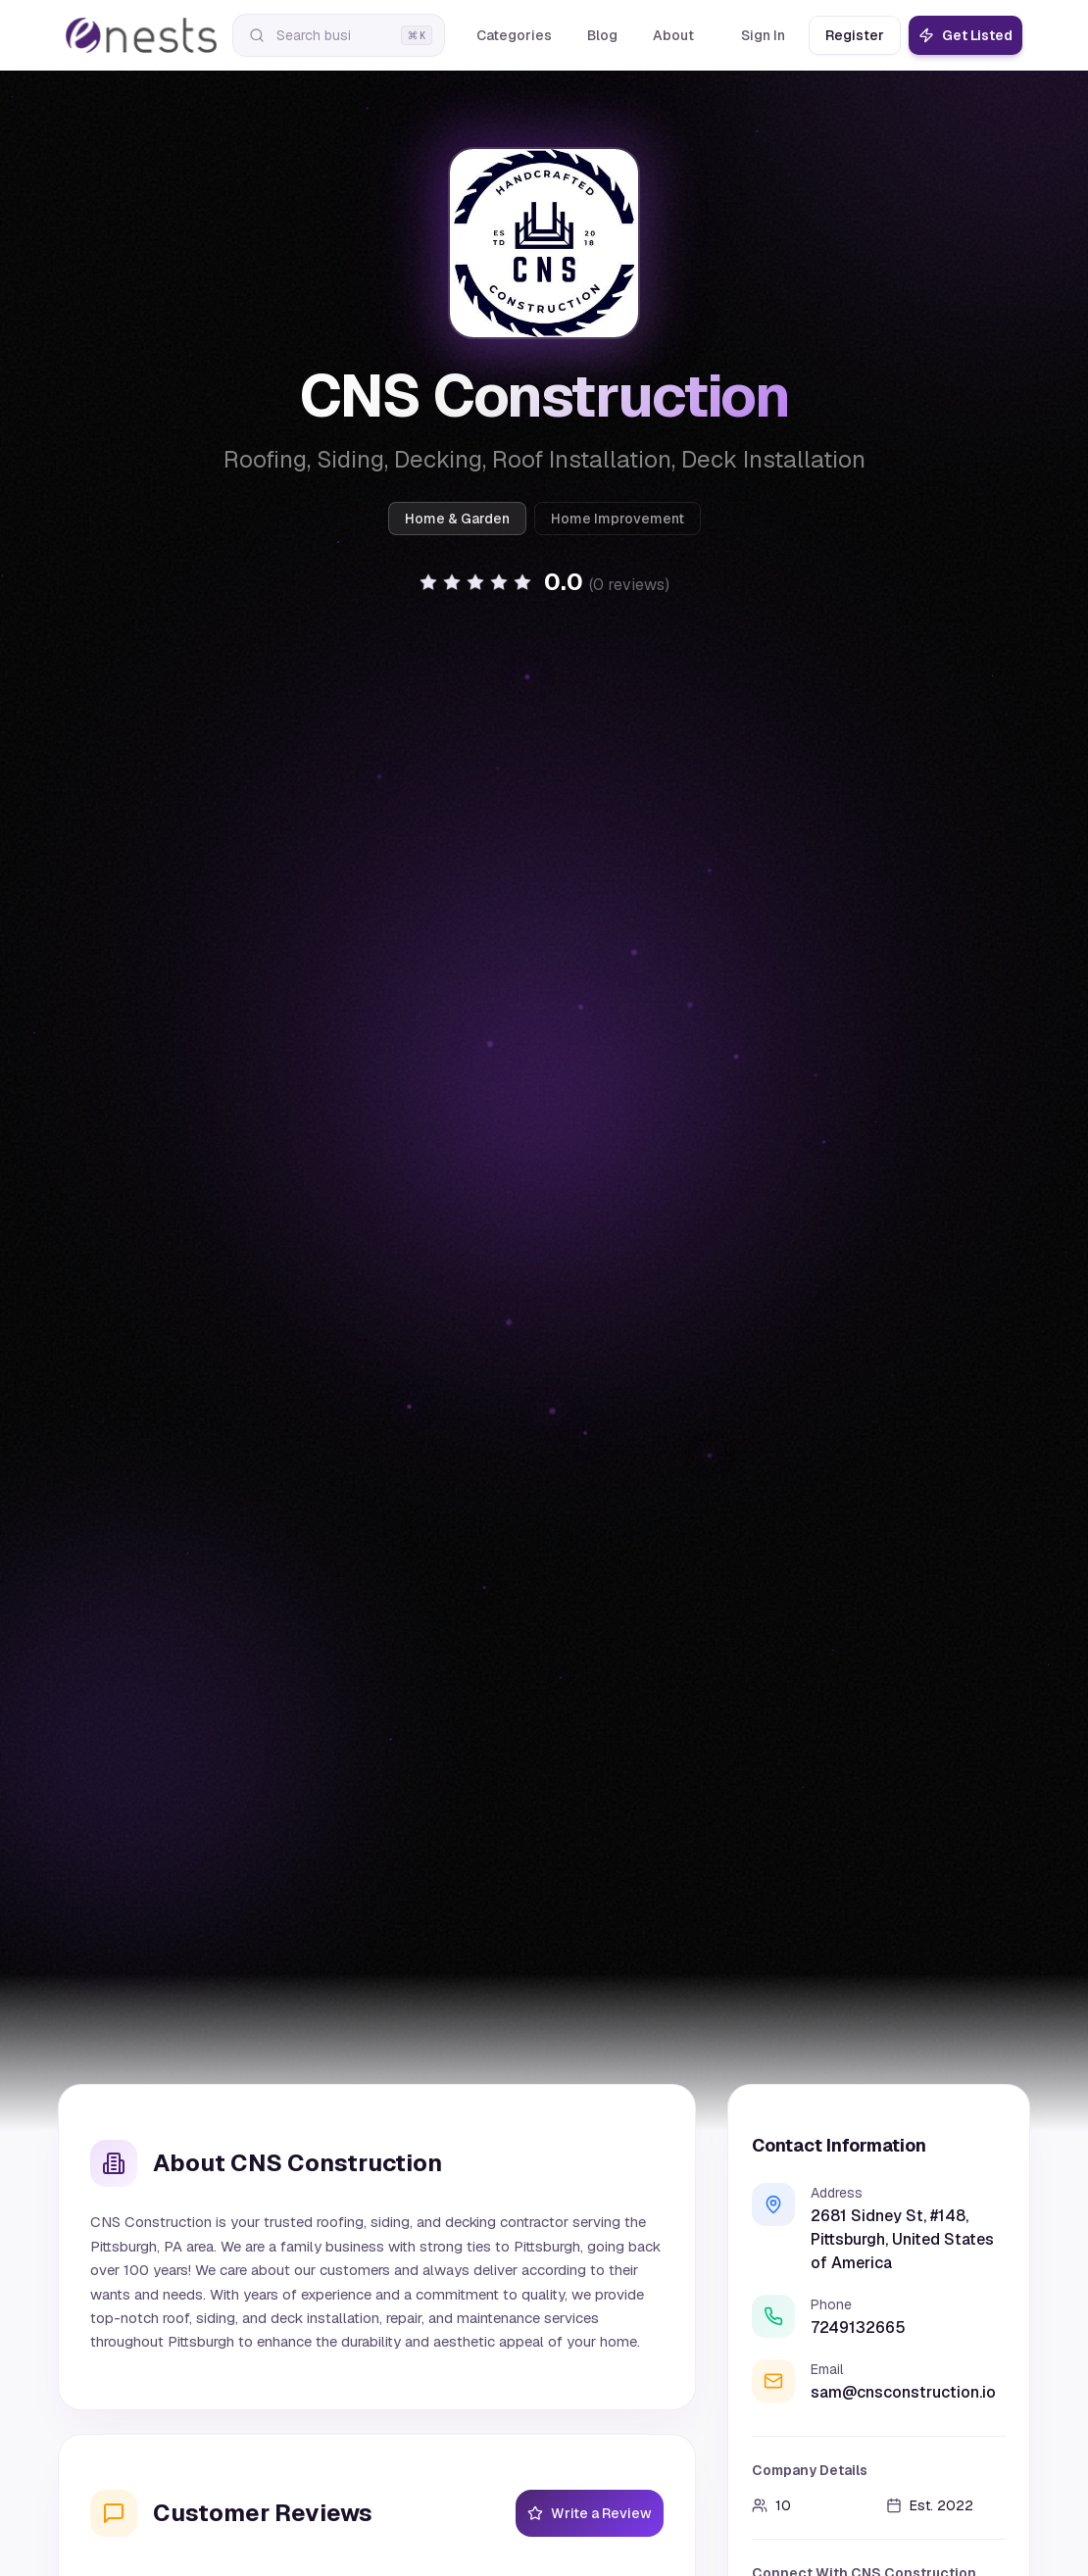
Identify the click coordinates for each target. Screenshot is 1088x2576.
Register (854, 35)
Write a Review (589, 2513)
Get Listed (965, 35)
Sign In (763, 35)
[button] (544, 582)
